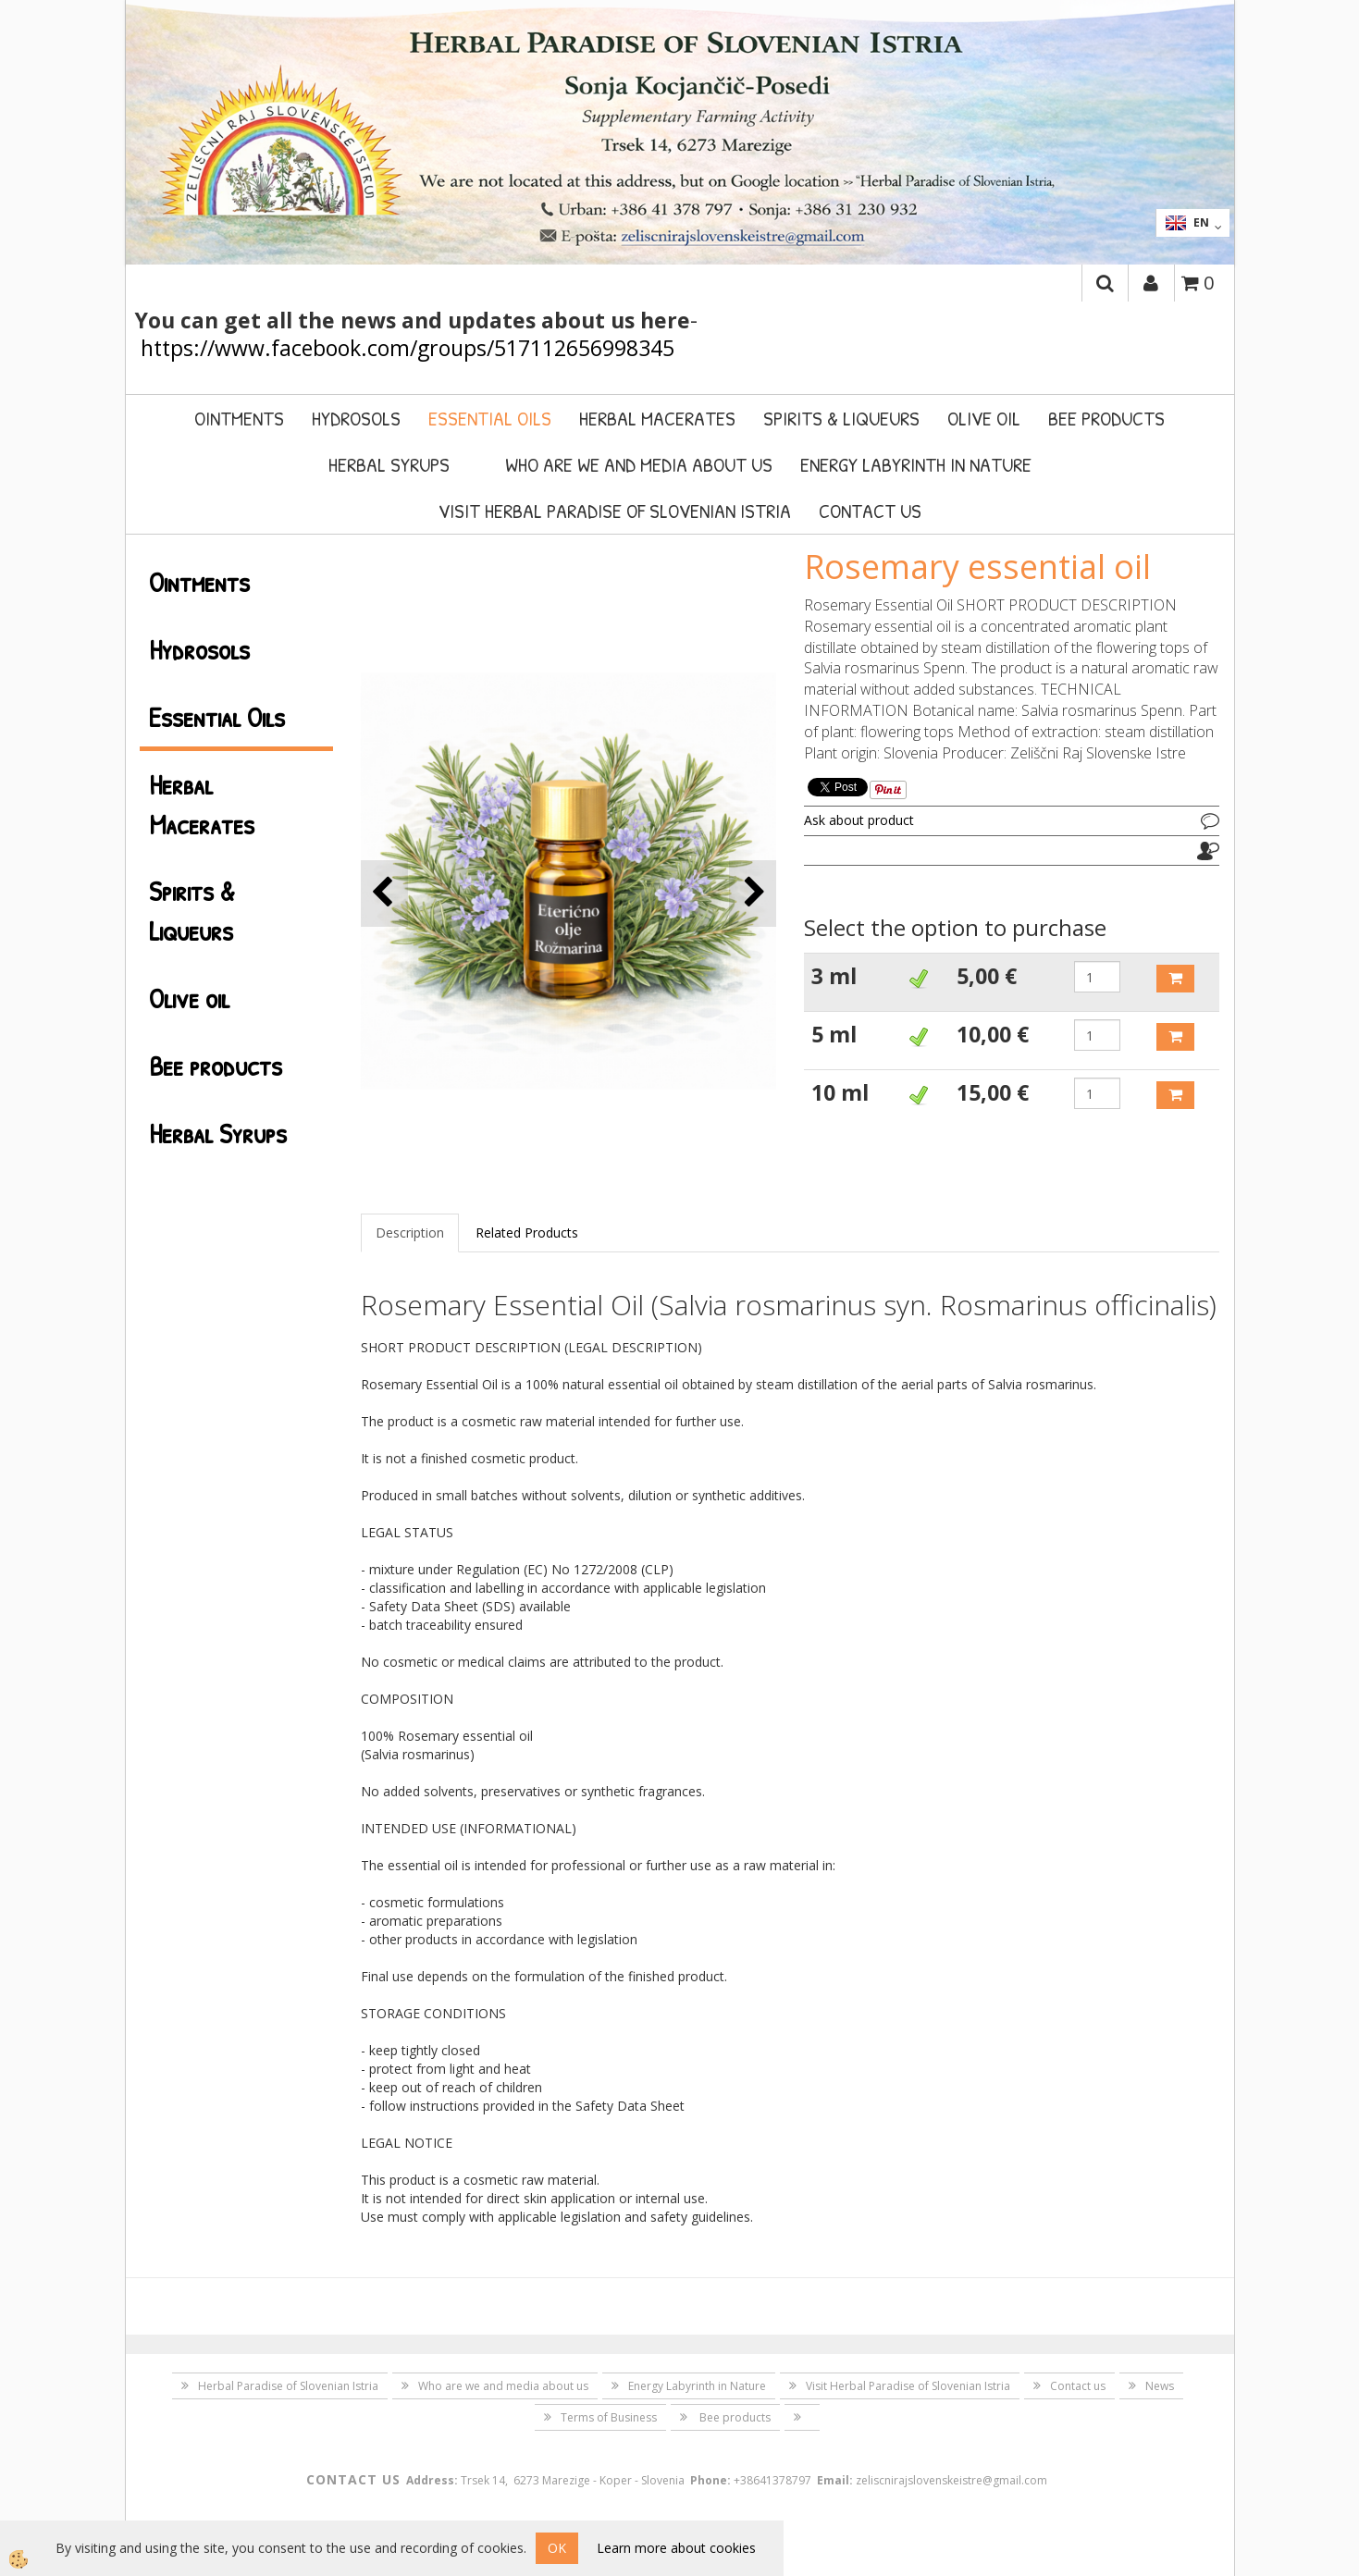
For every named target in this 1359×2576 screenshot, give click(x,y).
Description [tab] (410, 1232)
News (1159, 2386)
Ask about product (859, 820)
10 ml (840, 1092)
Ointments (239, 418)
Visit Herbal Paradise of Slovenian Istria (615, 510)
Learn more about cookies (676, 2548)
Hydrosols (356, 418)
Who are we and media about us (638, 464)
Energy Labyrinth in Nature (916, 464)
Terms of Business (609, 2417)
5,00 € (987, 976)
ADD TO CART (1175, 978)
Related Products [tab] (527, 1232)
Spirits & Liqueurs (841, 418)
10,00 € (993, 1034)
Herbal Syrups (389, 464)
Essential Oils (489, 418)
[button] (752, 893)
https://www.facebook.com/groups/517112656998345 (407, 348)
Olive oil (983, 418)
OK (557, 2548)
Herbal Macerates (657, 418)
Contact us (870, 510)
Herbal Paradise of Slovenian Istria (288, 2386)
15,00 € (993, 1092)
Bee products (1106, 418)
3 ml (834, 976)
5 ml (834, 1034)
